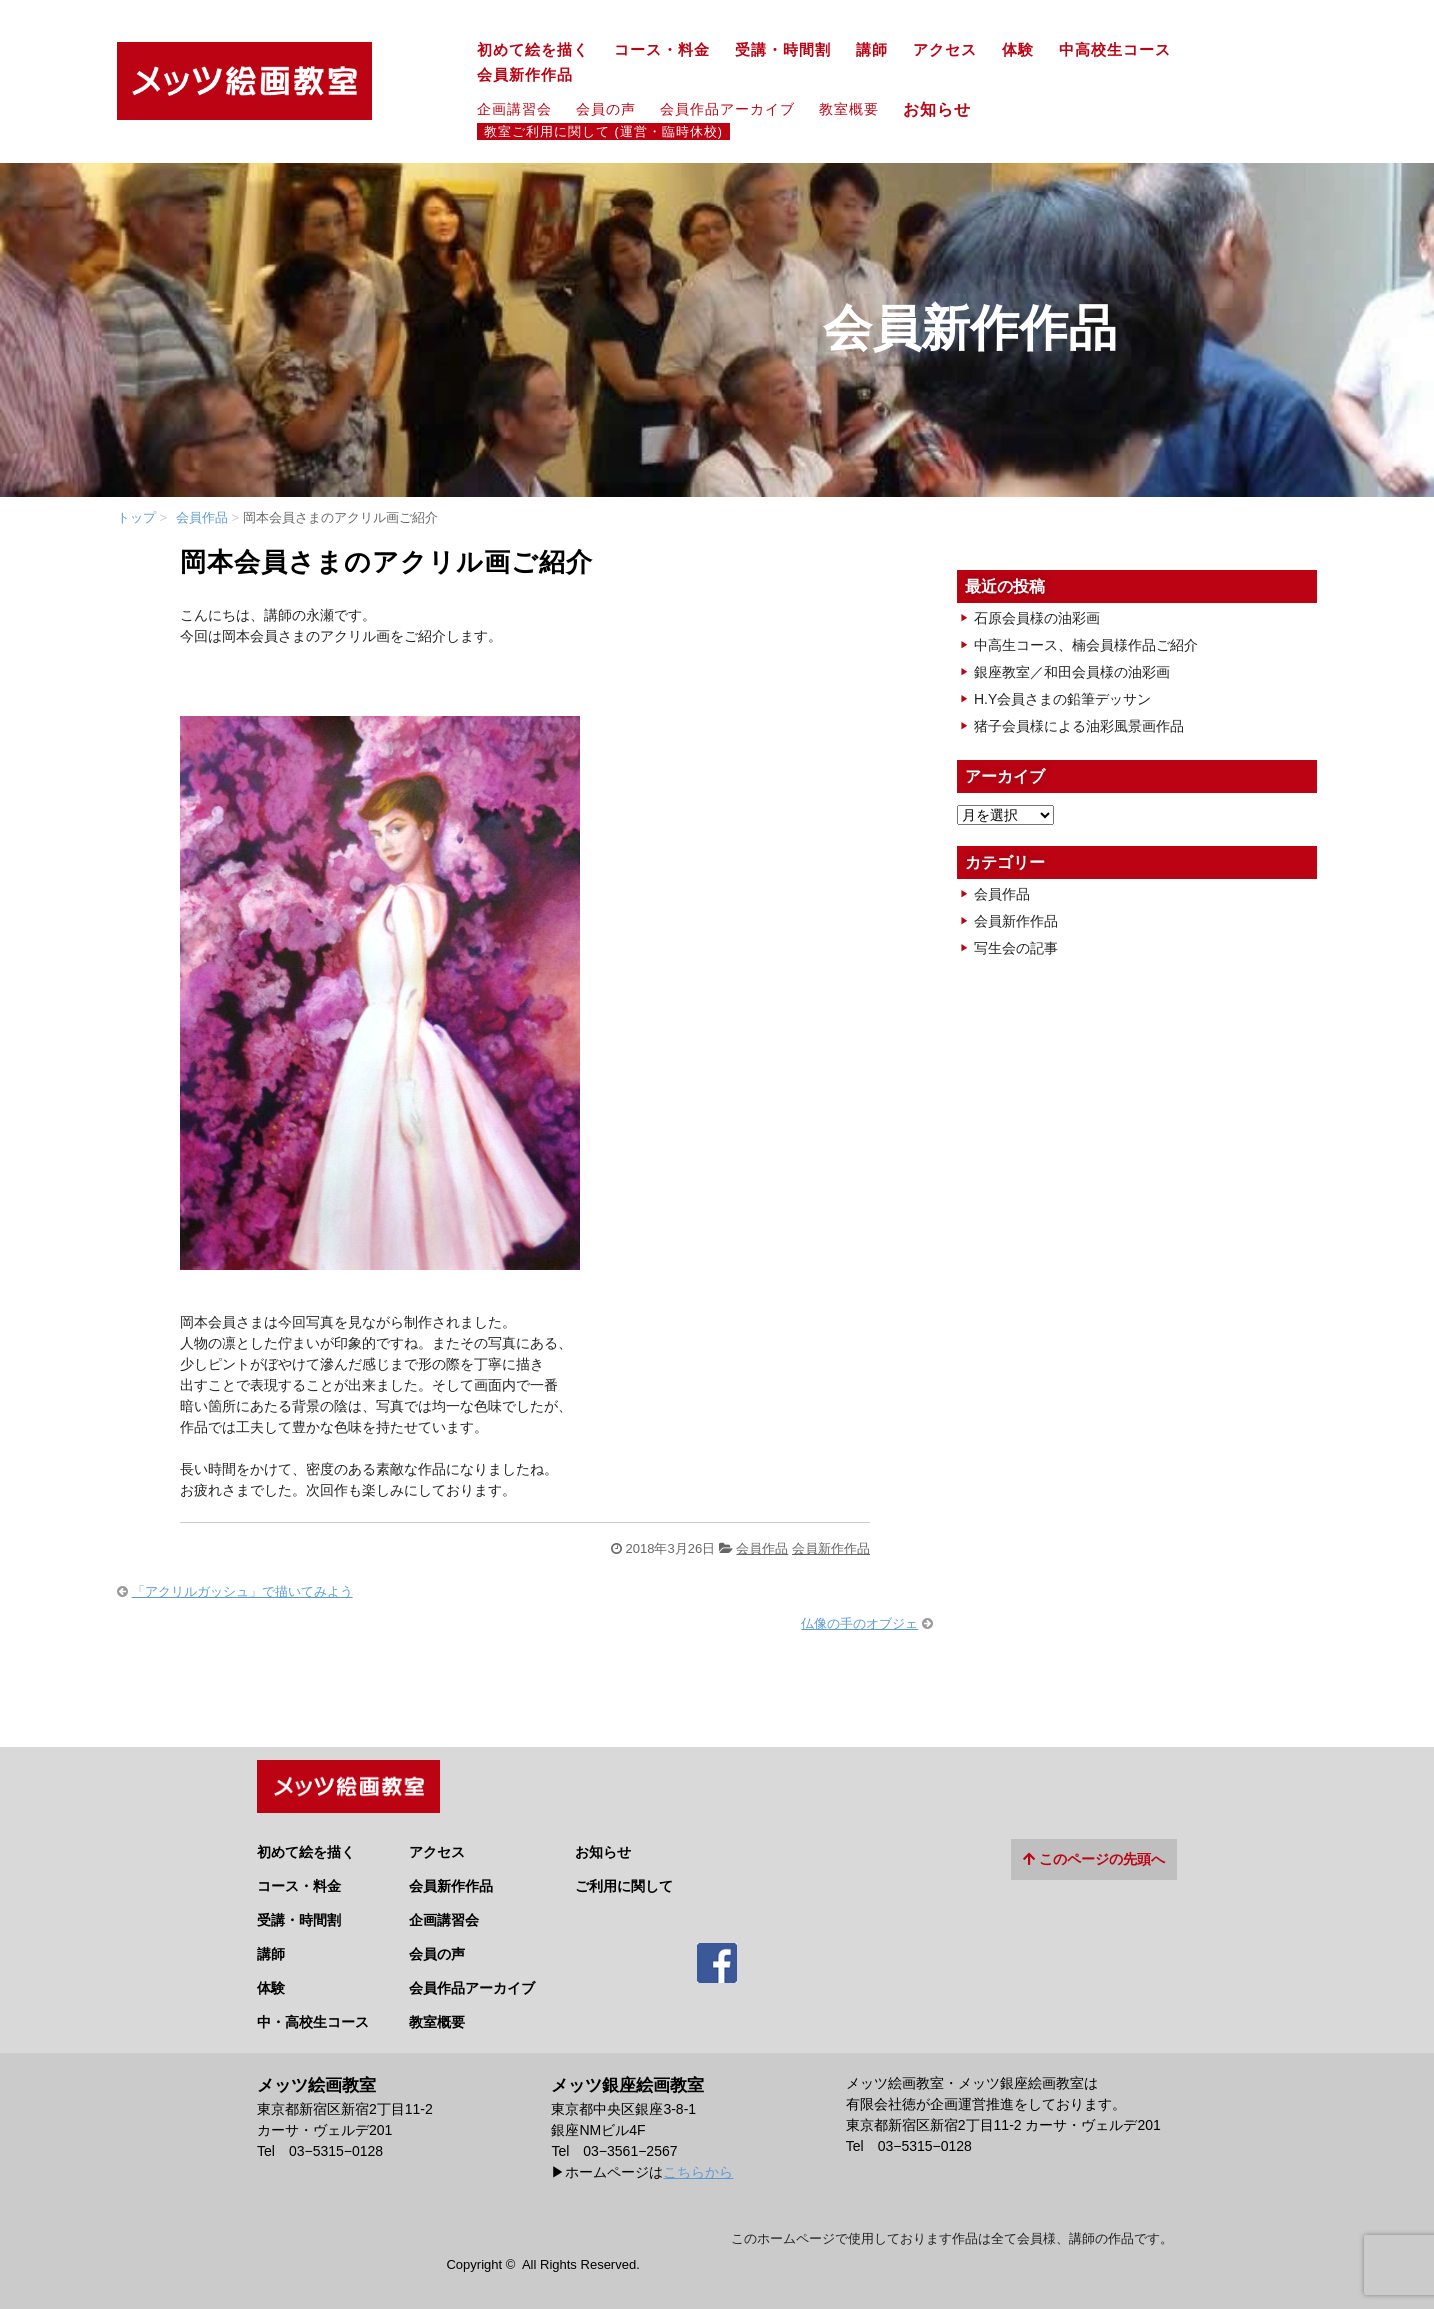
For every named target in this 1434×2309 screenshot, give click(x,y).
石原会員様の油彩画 (1037, 618)
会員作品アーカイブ (727, 109)
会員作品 (202, 517)
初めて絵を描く (533, 50)
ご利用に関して (624, 1878)
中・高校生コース (313, 2014)
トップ (136, 517)
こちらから (698, 2163)
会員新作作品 (525, 75)
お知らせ (945, 109)
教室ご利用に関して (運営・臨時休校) (603, 132)
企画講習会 (514, 109)
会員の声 (606, 109)
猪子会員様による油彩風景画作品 (1079, 726)
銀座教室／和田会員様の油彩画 (1072, 672)
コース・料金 (662, 50)
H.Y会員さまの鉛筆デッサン (1062, 699)
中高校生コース (1115, 50)
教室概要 (849, 109)
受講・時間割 (783, 50)
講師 (872, 50)
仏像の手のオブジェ (859, 1623)
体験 (1018, 50)
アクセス (945, 50)
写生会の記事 (1016, 948)
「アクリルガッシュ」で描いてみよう (242, 1591)
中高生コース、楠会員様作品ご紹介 (1086, 645)
